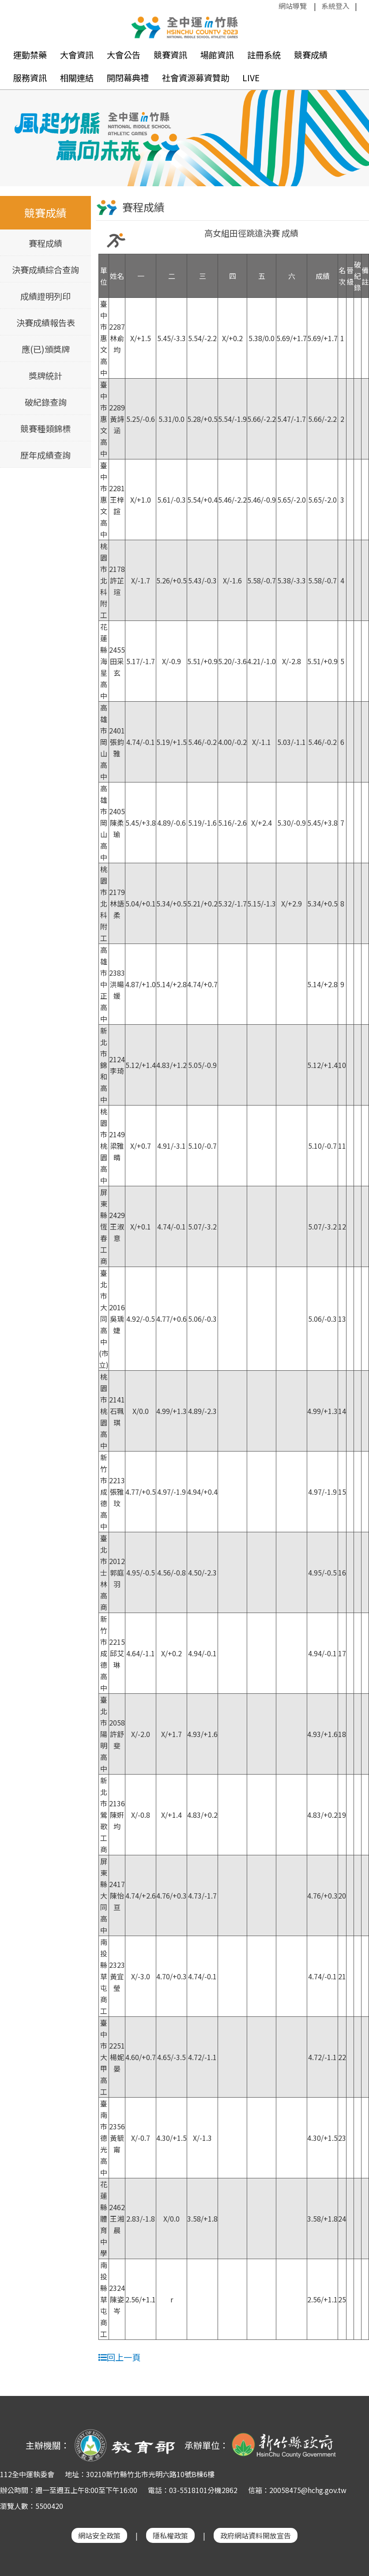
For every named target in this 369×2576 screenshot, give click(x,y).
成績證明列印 (45, 295)
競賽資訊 (170, 55)
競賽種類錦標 (45, 427)
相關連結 (77, 77)
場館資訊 (217, 55)
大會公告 (123, 55)
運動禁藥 (30, 55)
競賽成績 (311, 55)
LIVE (251, 77)
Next (353, 130)
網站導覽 (293, 5)
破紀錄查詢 (46, 401)
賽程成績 (45, 242)
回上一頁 (119, 2356)
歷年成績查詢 (45, 454)
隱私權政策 (170, 2534)
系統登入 (335, 5)
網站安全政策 (99, 2534)
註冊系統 (264, 55)
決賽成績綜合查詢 (45, 269)
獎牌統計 (45, 375)
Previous (15, 130)
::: (274, 5)
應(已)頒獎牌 (46, 348)
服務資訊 (30, 77)
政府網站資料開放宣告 (255, 2534)
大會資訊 (77, 55)
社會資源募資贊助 (195, 77)
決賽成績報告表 (45, 322)
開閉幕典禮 (128, 77)
